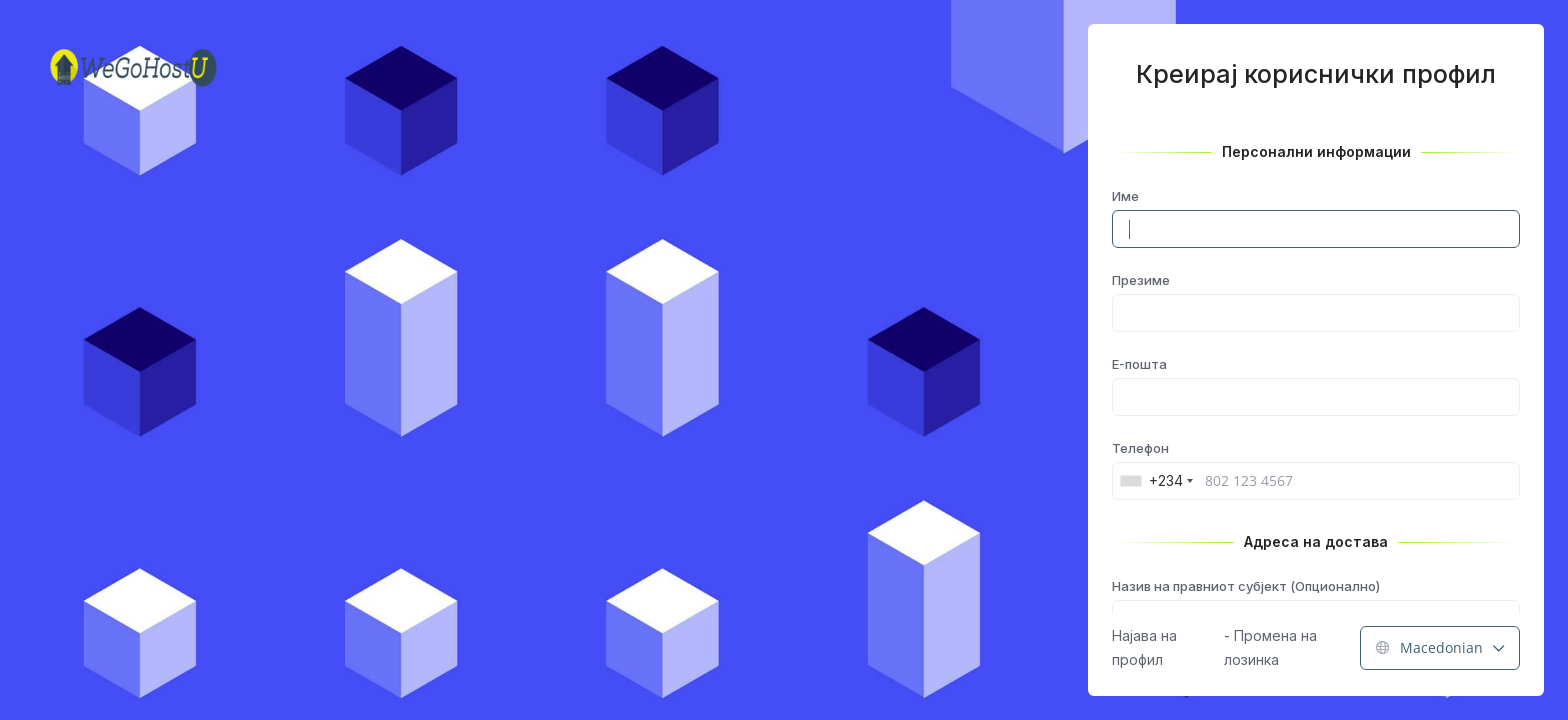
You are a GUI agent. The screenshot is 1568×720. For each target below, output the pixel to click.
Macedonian (1440, 647)
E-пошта (1139, 364)
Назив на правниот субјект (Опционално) (1246, 586)
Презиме (1141, 280)
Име (1125, 196)
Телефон (1140, 448)
